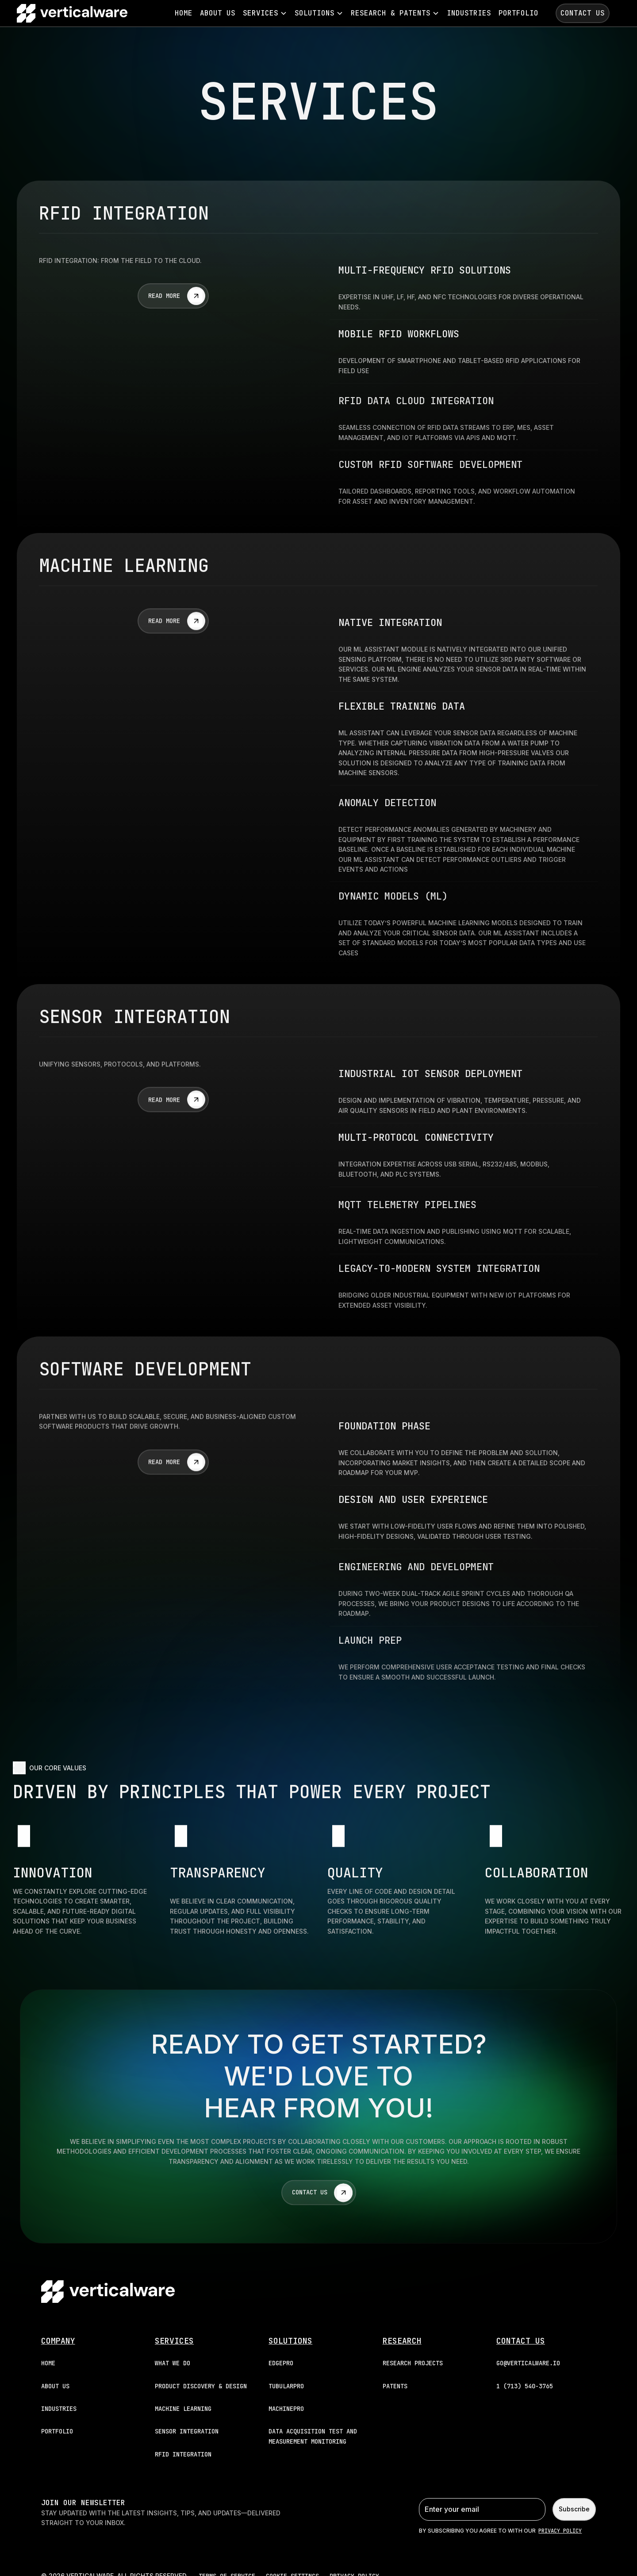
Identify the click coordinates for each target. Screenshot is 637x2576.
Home (183, 13)
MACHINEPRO (286, 2409)
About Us (217, 13)
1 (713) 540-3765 (524, 2386)
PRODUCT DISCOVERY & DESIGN (201, 2386)
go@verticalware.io (528, 2363)
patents (395, 2386)
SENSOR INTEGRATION (187, 2431)
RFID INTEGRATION (183, 2454)
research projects (413, 2363)
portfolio (518, 13)
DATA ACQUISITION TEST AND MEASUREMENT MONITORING (313, 2436)
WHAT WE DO (172, 2363)
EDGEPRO (281, 2363)
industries (469, 13)
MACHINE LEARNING (183, 2409)
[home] (72, 13)
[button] (265, 13)
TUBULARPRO (286, 2386)
